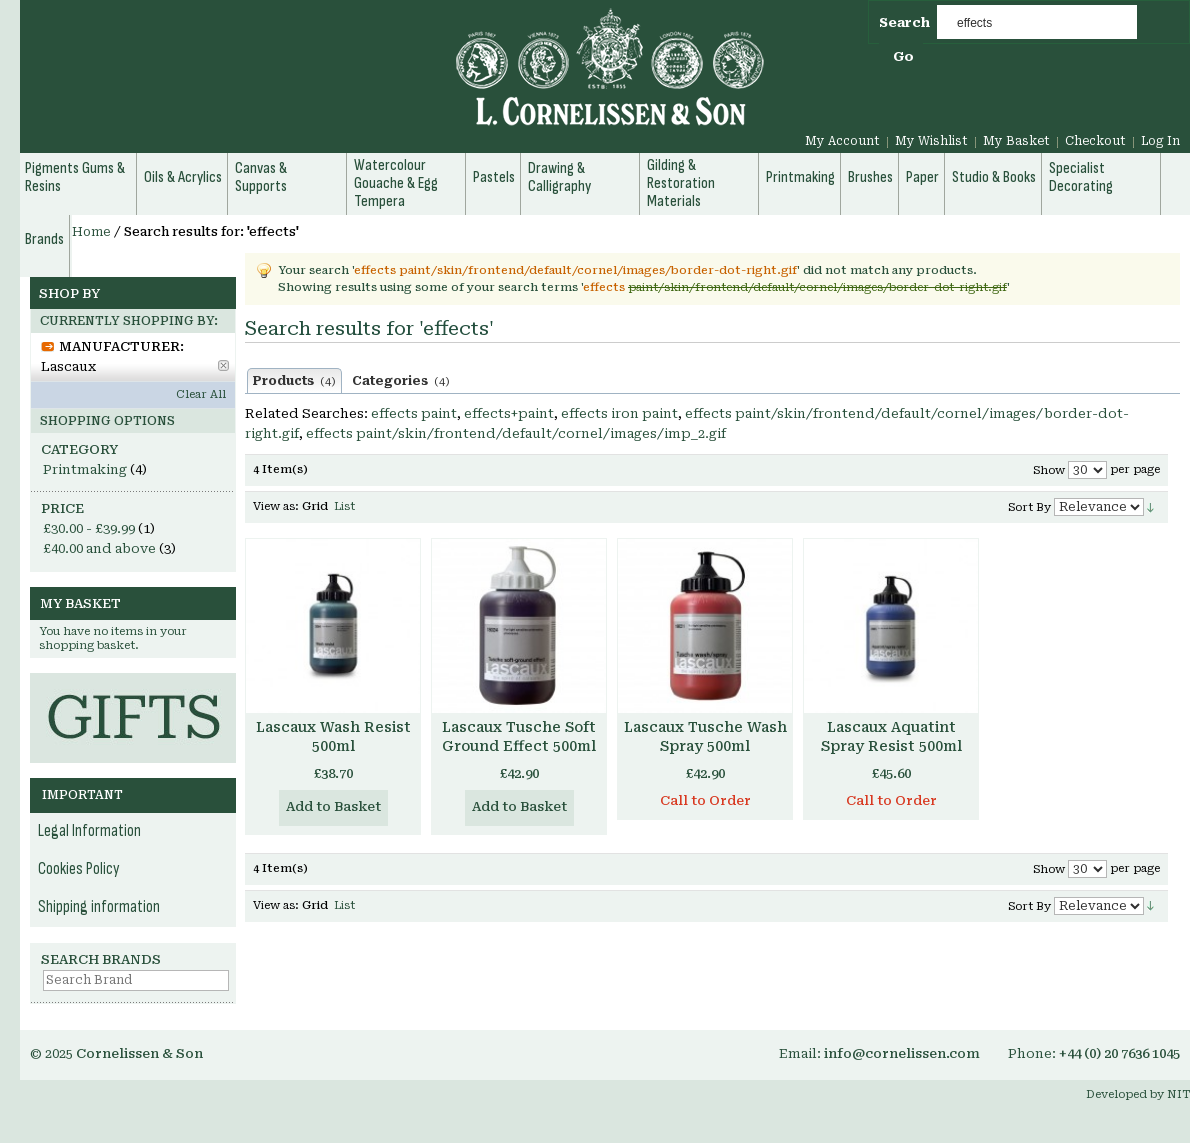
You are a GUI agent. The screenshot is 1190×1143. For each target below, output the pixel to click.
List (344, 506)
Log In (1160, 141)
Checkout (1095, 141)
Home (91, 232)
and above (99, 548)
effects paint (414, 413)
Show (1049, 470)
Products (294, 381)
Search (904, 22)
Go (903, 56)
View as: (276, 506)
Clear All (201, 394)
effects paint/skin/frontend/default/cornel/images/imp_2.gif (516, 433)
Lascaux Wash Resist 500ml (333, 736)
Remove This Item (223, 365)
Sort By (1029, 507)
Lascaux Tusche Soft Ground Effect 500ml (519, 736)
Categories (401, 381)
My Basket (1016, 141)
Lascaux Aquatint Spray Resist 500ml (891, 736)
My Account (842, 141)
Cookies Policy (79, 869)
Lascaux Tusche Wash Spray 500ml (705, 736)
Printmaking (85, 469)
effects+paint (509, 413)
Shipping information (99, 907)
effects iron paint (619, 413)
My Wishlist (931, 141)
